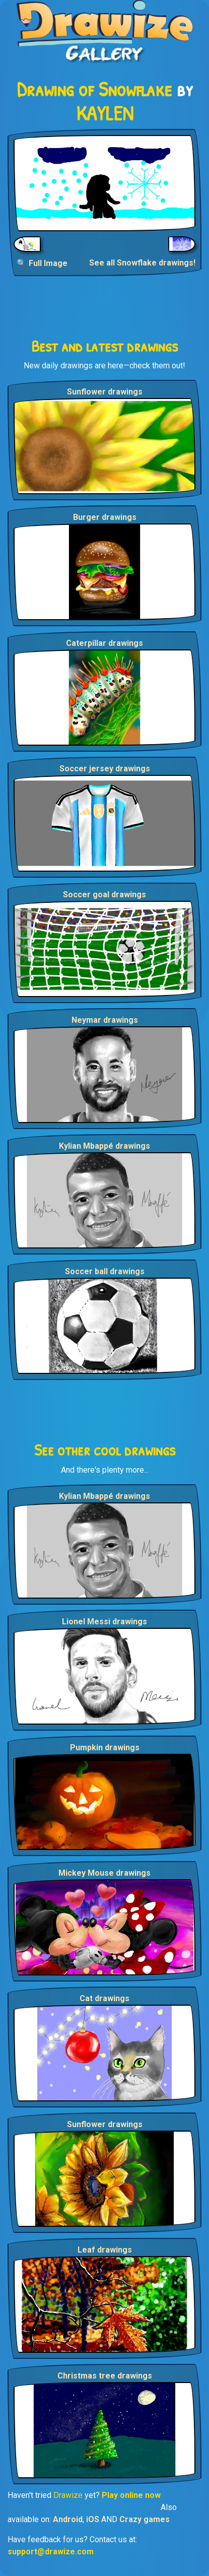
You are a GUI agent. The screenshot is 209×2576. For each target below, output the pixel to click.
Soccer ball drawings (105, 1271)
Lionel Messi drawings (104, 1621)
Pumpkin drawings (105, 1747)
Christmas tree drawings (104, 2376)
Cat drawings (104, 1998)
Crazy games (144, 2519)
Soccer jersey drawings (104, 768)
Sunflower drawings (105, 392)
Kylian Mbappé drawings (104, 1146)
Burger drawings (104, 517)
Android (68, 2519)
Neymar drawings (105, 1020)
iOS (92, 2519)
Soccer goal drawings (104, 894)
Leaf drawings (105, 2250)
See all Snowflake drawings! (142, 263)
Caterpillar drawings (104, 643)
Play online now (131, 2495)
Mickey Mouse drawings (104, 1873)
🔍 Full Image (42, 263)
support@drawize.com (51, 2551)
